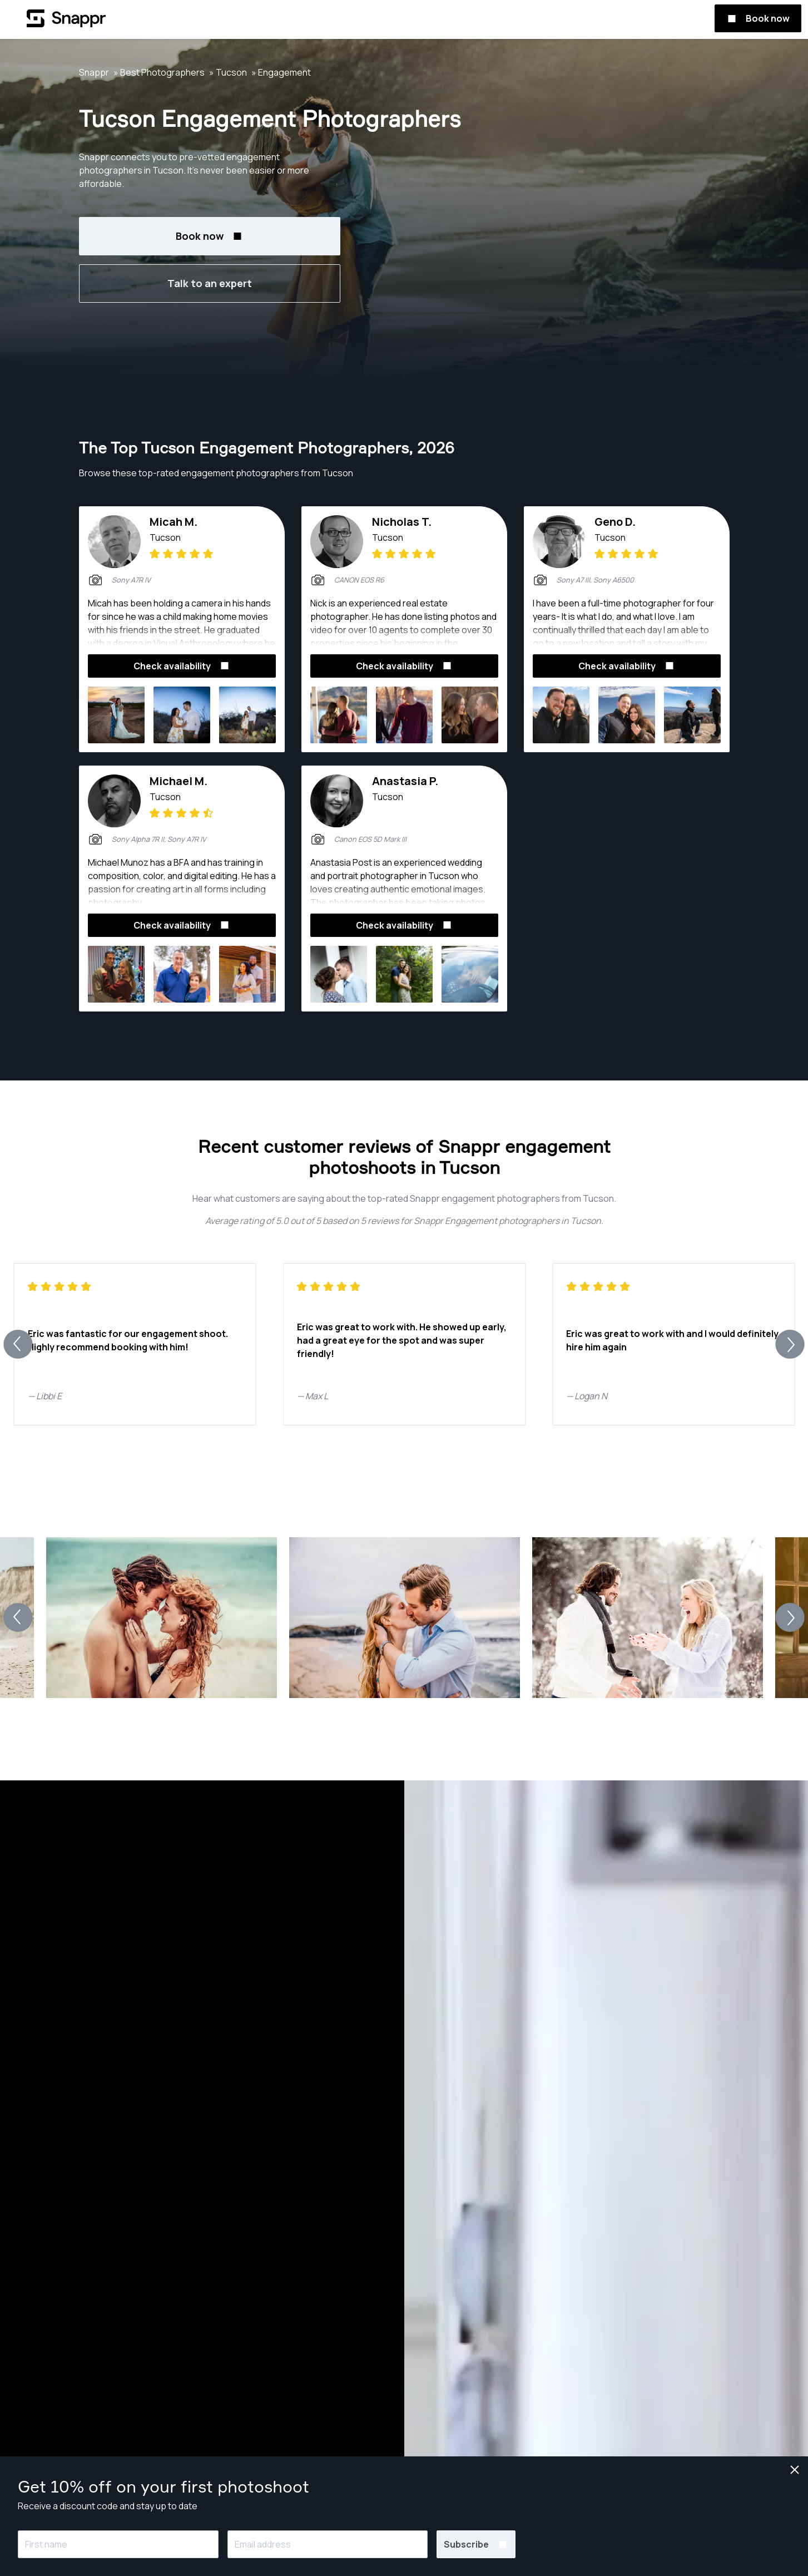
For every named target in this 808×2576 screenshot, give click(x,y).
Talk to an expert (209, 283)
